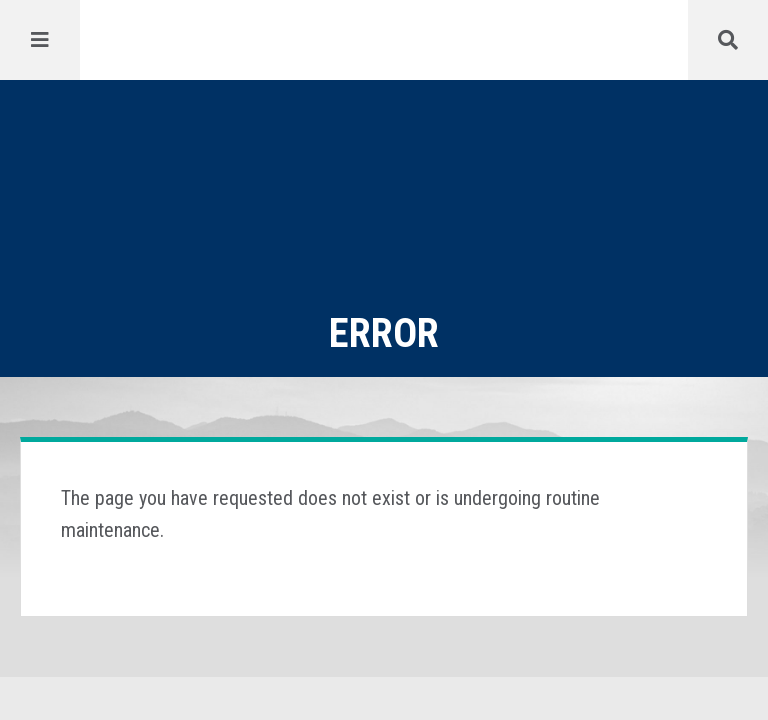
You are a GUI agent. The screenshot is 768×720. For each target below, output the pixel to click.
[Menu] (40, 40)
